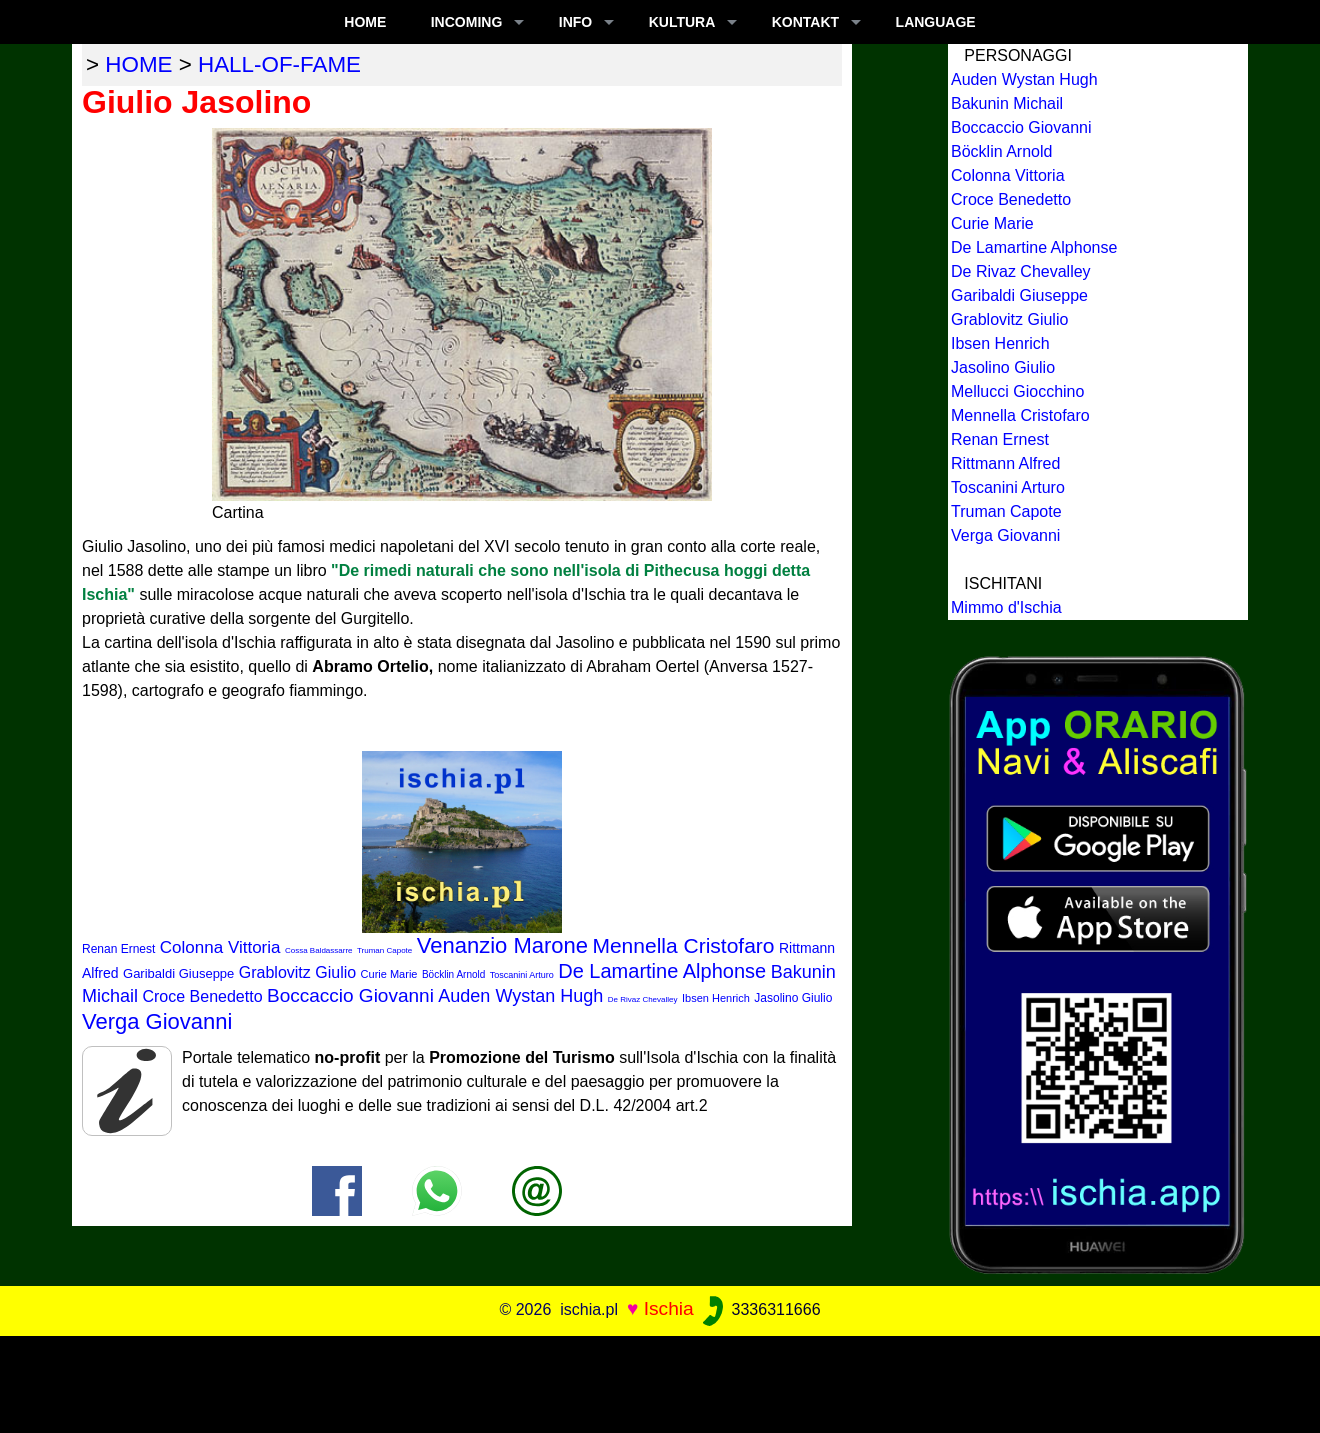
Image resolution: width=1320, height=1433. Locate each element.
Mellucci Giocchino (1017, 391)
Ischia (669, 1308)
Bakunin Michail (1007, 103)
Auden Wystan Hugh (520, 996)
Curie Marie (389, 974)
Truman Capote (384, 950)
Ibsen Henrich (716, 998)
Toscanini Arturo (522, 975)
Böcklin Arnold (453, 974)
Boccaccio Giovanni (350, 995)
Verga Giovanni (157, 1021)
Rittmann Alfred (1005, 463)
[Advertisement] (660, 1381)
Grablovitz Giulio (297, 972)
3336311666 (759, 1309)
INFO (575, 22)
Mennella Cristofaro (683, 945)
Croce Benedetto (202, 996)
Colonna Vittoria (220, 947)
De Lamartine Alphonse (662, 971)
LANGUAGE (936, 22)
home (138, 64)
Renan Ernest (118, 949)
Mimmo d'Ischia (1006, 607)
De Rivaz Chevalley (643, 999)
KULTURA (682, 22)
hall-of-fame (279, 64)
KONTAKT (805, 22)
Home (365, 22)
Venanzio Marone (502, 945)
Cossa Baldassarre (319, 950)
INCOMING (467, 22)
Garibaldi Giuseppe (178, 973)
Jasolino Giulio (793, 998)
